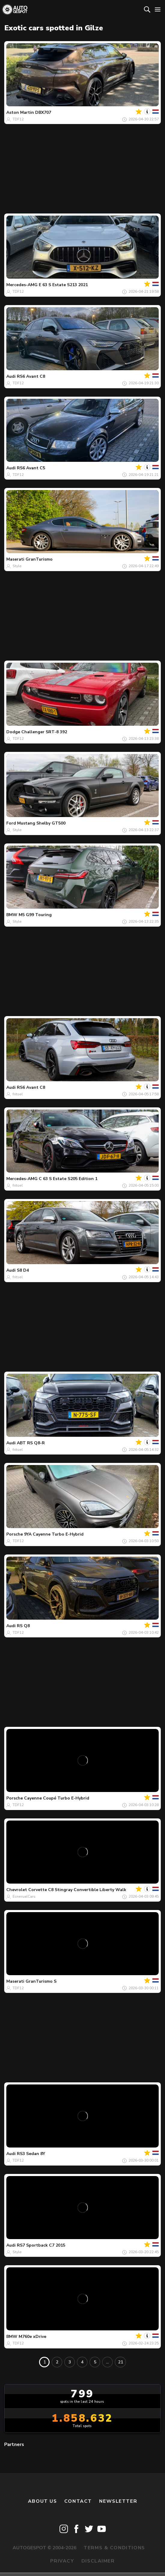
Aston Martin (20, 112)
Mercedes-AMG (22, 285)
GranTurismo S (41, 1981)
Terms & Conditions (114, 2547)
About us (42, 2501)
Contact (78, 2501)
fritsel (18, 1094)
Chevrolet (16, 1890)
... (107, 2362)
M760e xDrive (32, 2336)
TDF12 (18, 119)
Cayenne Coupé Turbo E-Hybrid (56, 1798)
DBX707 (43, 112)
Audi (11, 376)
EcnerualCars (24, 1896)
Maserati (15, 559)
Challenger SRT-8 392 (44, 732)
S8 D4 (23, 1270)
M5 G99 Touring (35, 915)
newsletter (118, 2501)
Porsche (14, 1534)
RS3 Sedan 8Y (31, 2154)
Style (17, 566)
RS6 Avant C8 (31, 376)
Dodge (13, 732)
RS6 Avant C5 (31, 468)
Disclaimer (98, 2561)
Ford (11, 823)
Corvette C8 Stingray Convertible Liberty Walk (77, 1890)
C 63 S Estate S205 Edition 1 (68, 1179)
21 (120, 2362)
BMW (11, 915)
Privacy (62, 2561)
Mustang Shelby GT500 (41, 823)
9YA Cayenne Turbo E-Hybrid (54, 1534)
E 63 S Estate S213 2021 (63, 285)
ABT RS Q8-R (31, 1443)
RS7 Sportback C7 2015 (41, 2245)
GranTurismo (39, 559)
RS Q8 (23, 1626)
